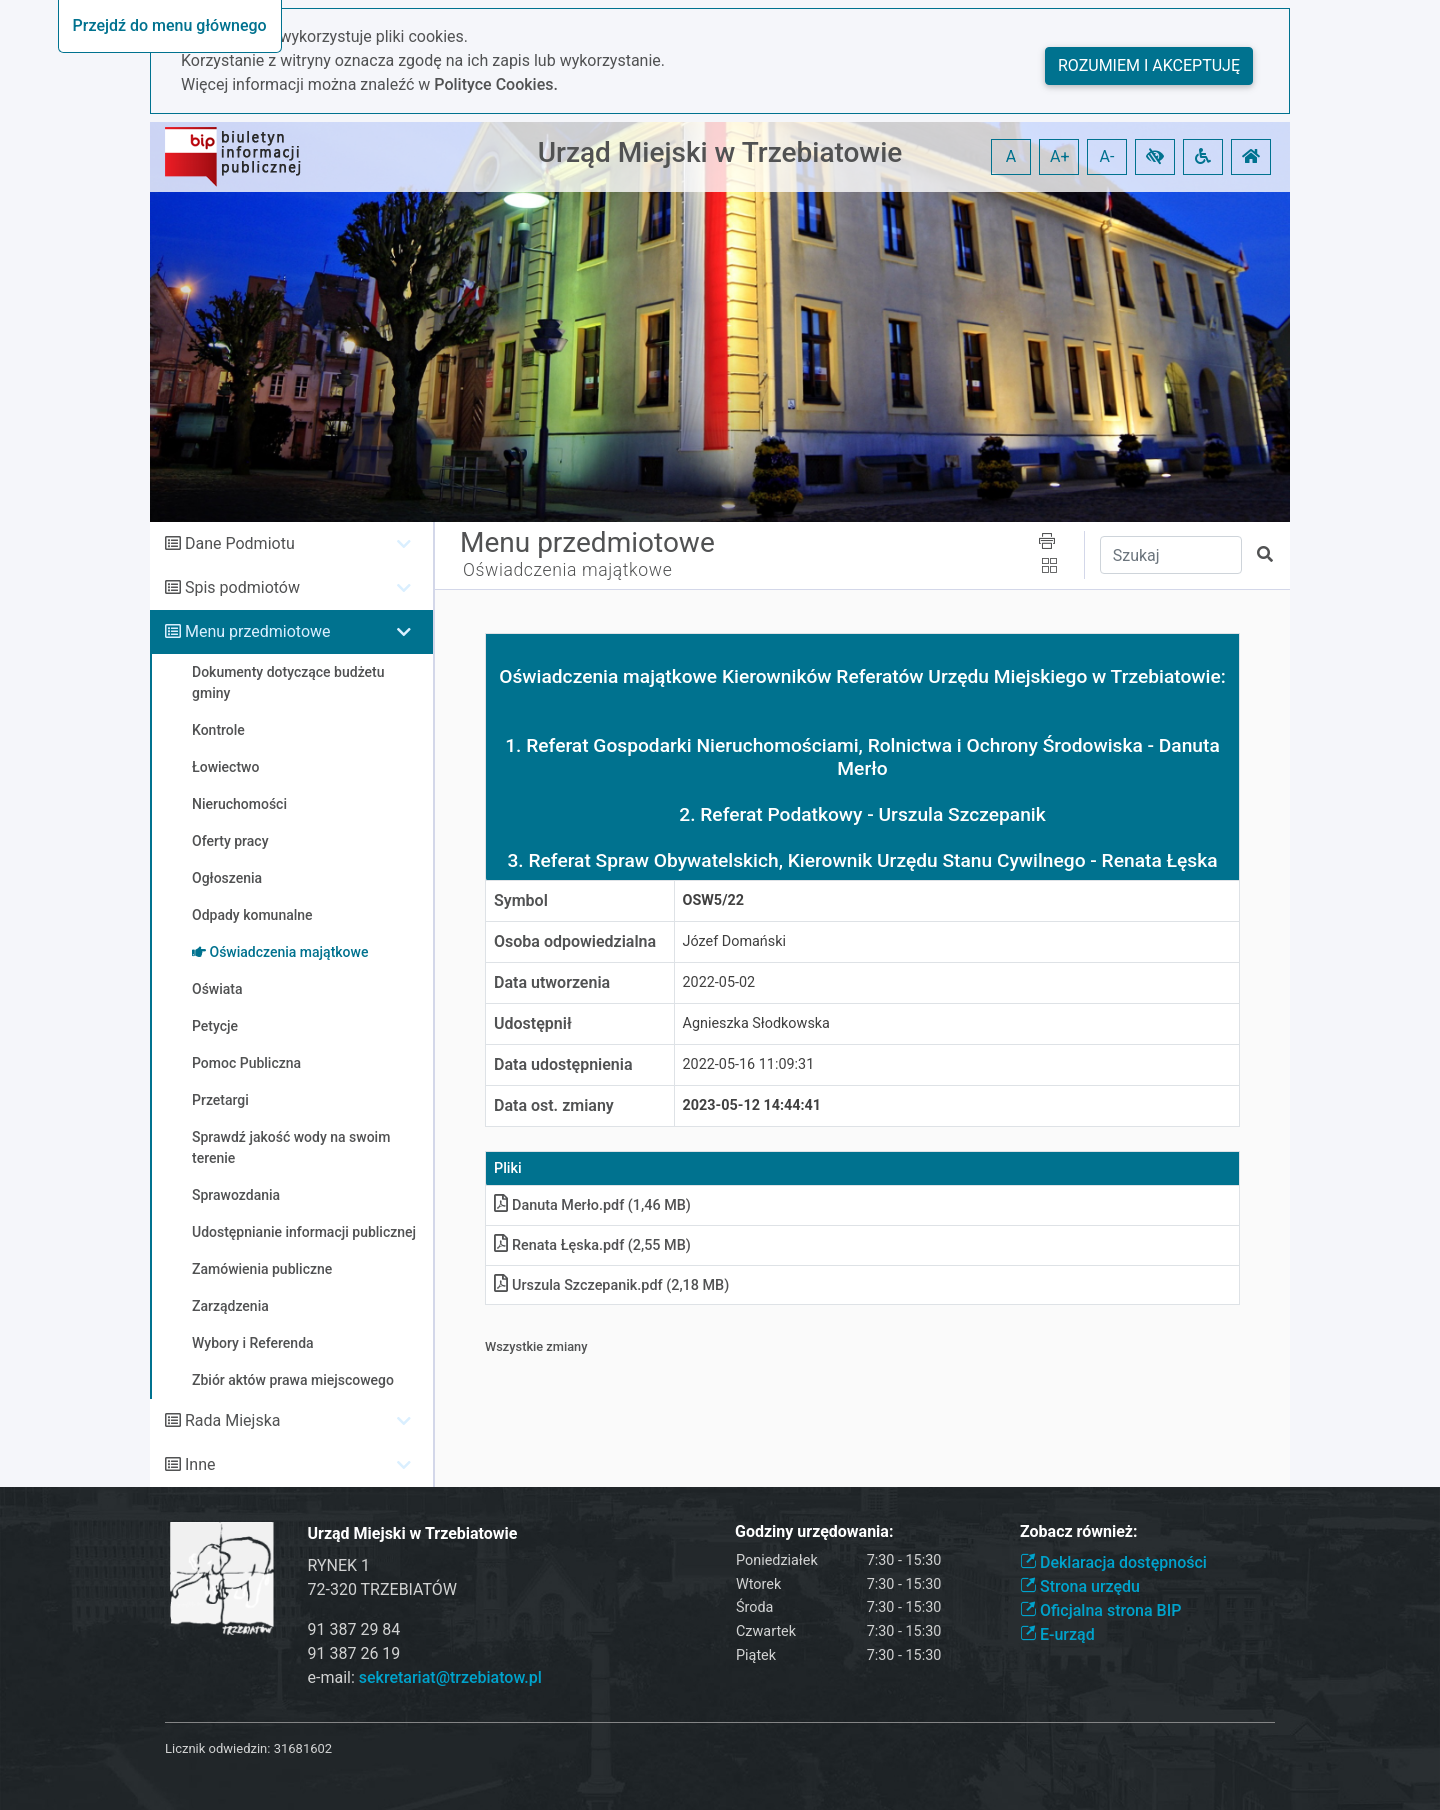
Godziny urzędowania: (814, 1531)
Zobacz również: (1079, 1531)
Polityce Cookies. (496, 84)
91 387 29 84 (354, 1629)
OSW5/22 (713, 900)
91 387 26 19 (354, 1653)
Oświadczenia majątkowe (567, 570)
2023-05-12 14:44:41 (752, 1105)
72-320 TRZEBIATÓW (383, 1589)
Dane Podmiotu (240, 543)
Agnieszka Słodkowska (756, 1023)
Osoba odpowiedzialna (575, 941)
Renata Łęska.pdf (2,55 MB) (592, 1245)
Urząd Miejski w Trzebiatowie (720, 152)
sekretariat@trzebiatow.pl (450, 1677)
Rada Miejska (233, 1420)
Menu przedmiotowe (258, 631)
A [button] (1011, 156)
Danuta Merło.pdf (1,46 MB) (592, 1205)
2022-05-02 (719, 982)
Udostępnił (533, 1023)
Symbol (521, 900)
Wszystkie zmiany (536, 1346)
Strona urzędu (1080, 1586)
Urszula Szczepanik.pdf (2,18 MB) (611, 1285)
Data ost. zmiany (554, 1105)
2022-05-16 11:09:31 (749, 1064)
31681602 (303, 1748)
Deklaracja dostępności (1113, 1562)
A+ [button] (1060, 156)
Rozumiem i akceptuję (1149, 65)
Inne (200, 1464)
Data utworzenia (552, 982)
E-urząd (1057, 1634)
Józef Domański (735, 941)
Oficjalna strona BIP (1100, 1610)
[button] (1155, 157)
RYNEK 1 (339, 1565)
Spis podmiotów (242, 587)
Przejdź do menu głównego (170, 25)
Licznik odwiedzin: (217, 1748)
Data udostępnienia (563, 1064)
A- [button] (1107, 156)
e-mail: (425, 1677)
